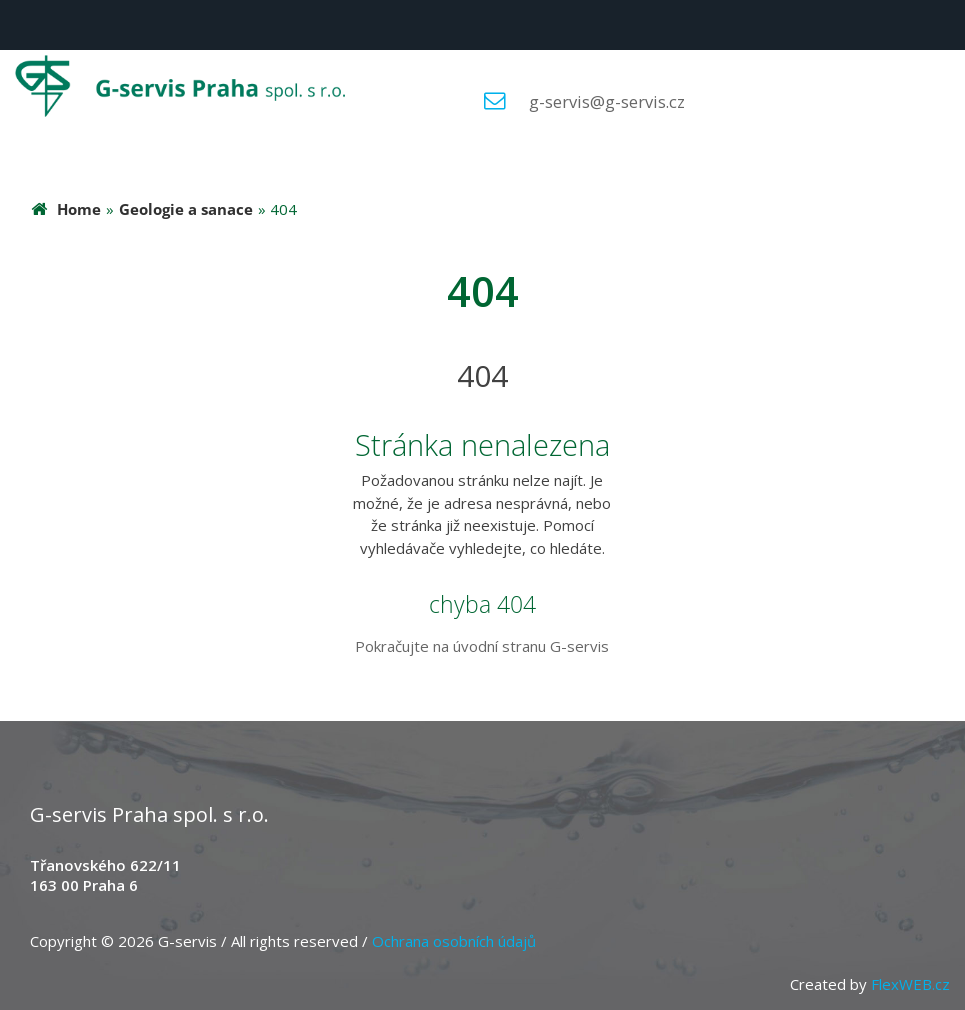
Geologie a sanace (186, 209)
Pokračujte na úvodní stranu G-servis (482, 646)
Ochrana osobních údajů (454, 941)
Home (79, 209)
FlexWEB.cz (910, 984)
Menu (25, 25)
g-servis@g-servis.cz (607, 101)
